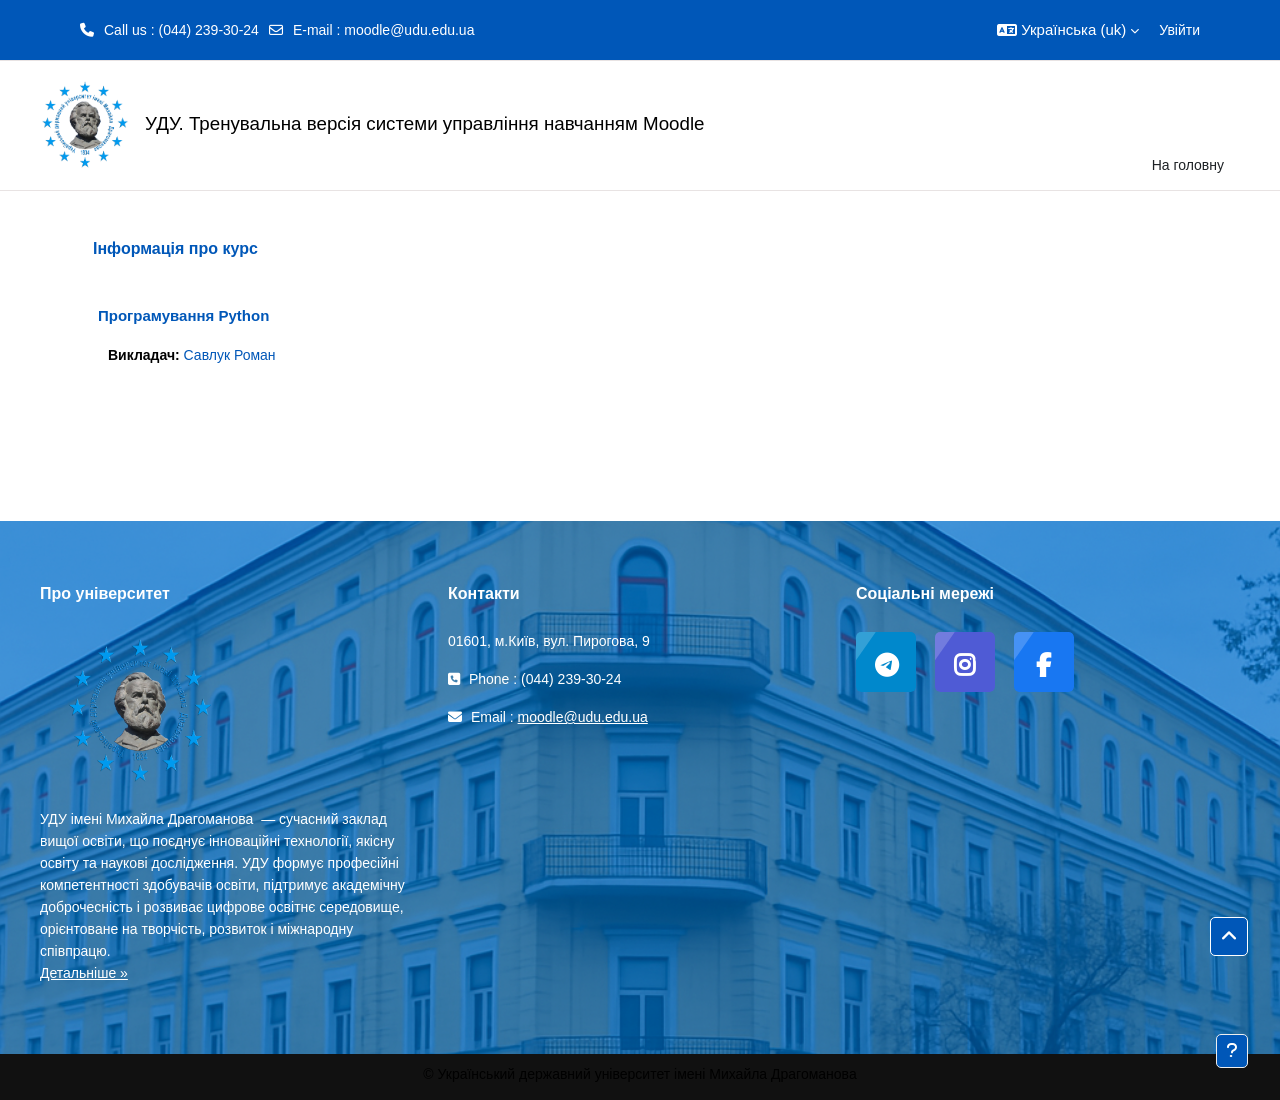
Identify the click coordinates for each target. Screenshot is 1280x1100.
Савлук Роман (230, 355)
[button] (1068, 30)
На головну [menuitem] (1188, 165)
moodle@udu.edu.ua (409, 30)
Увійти (1179, 30)
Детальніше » (84, 973)
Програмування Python (183, 315)
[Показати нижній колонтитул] (1232, 1051)
